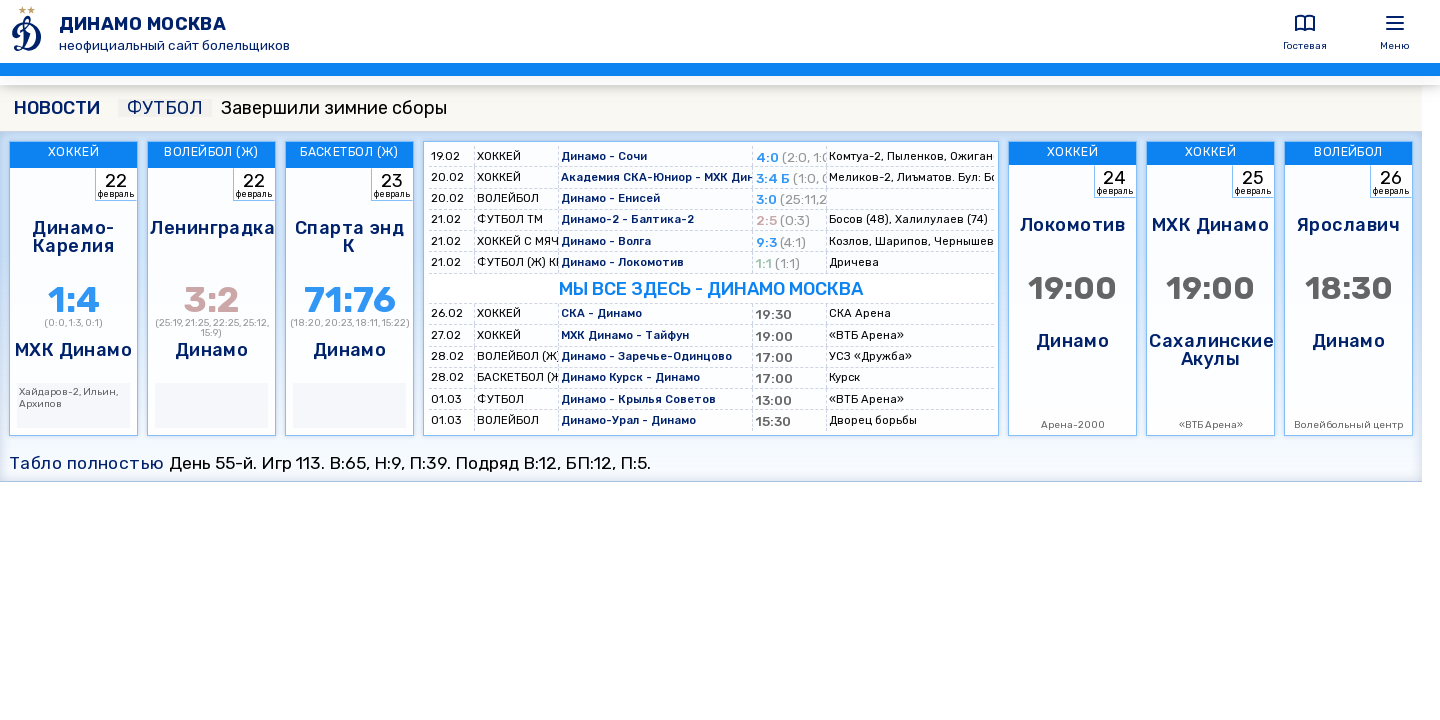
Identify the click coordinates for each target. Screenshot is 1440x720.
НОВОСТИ (57, 108)
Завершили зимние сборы (282, 108)
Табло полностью (87, 463)
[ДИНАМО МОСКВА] (29, 31)
